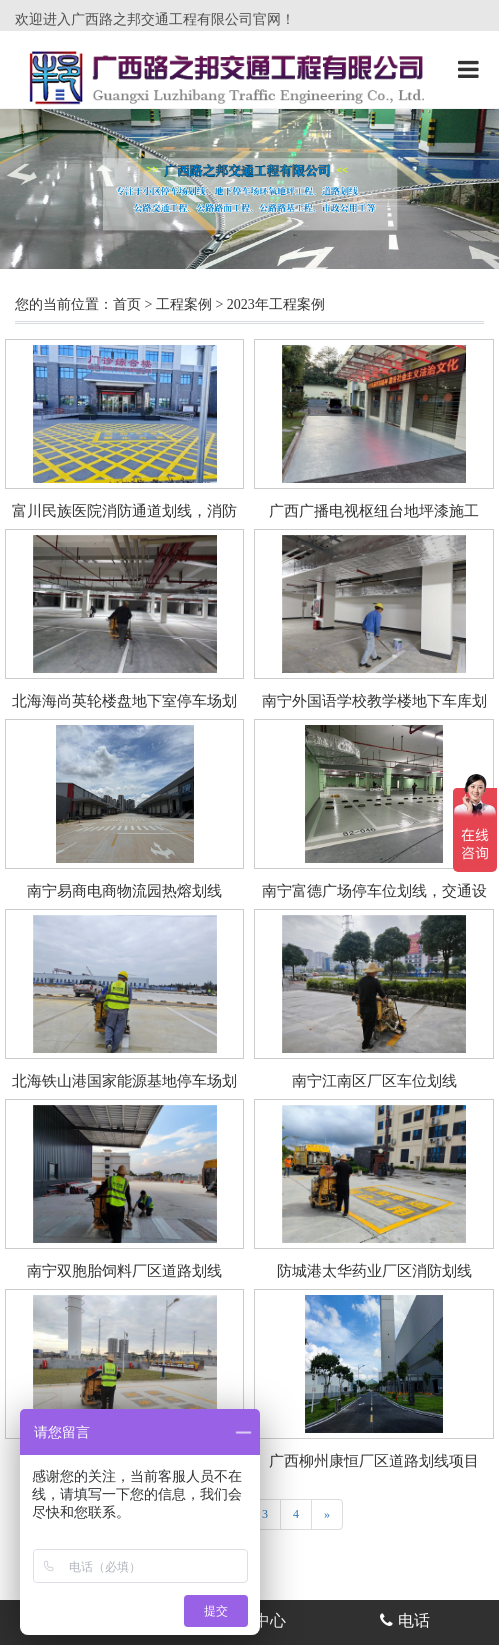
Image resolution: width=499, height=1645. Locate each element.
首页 (127, 304)
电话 (405, 1620)
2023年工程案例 (276, 304)
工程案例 (184, 304)
